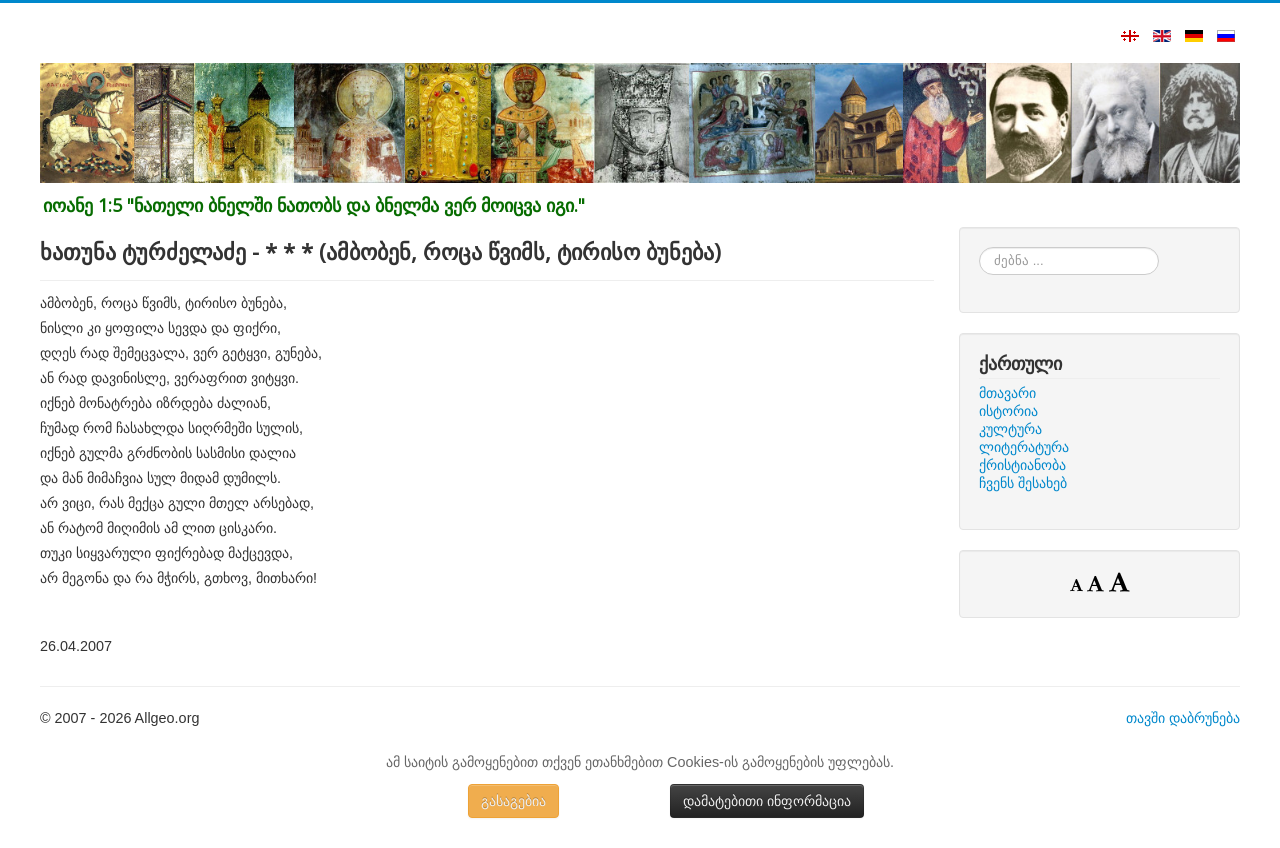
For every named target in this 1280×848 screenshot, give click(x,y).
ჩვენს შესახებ (1023, 483)
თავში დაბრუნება (1183, 718)
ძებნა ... (979, 247)
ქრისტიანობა (1022, 465)
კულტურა (1010, 429)
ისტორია (1008, 411)
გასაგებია (513, 801)
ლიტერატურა (1024, 447)
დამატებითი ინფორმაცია (767, 801)
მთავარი (1007, 393)
